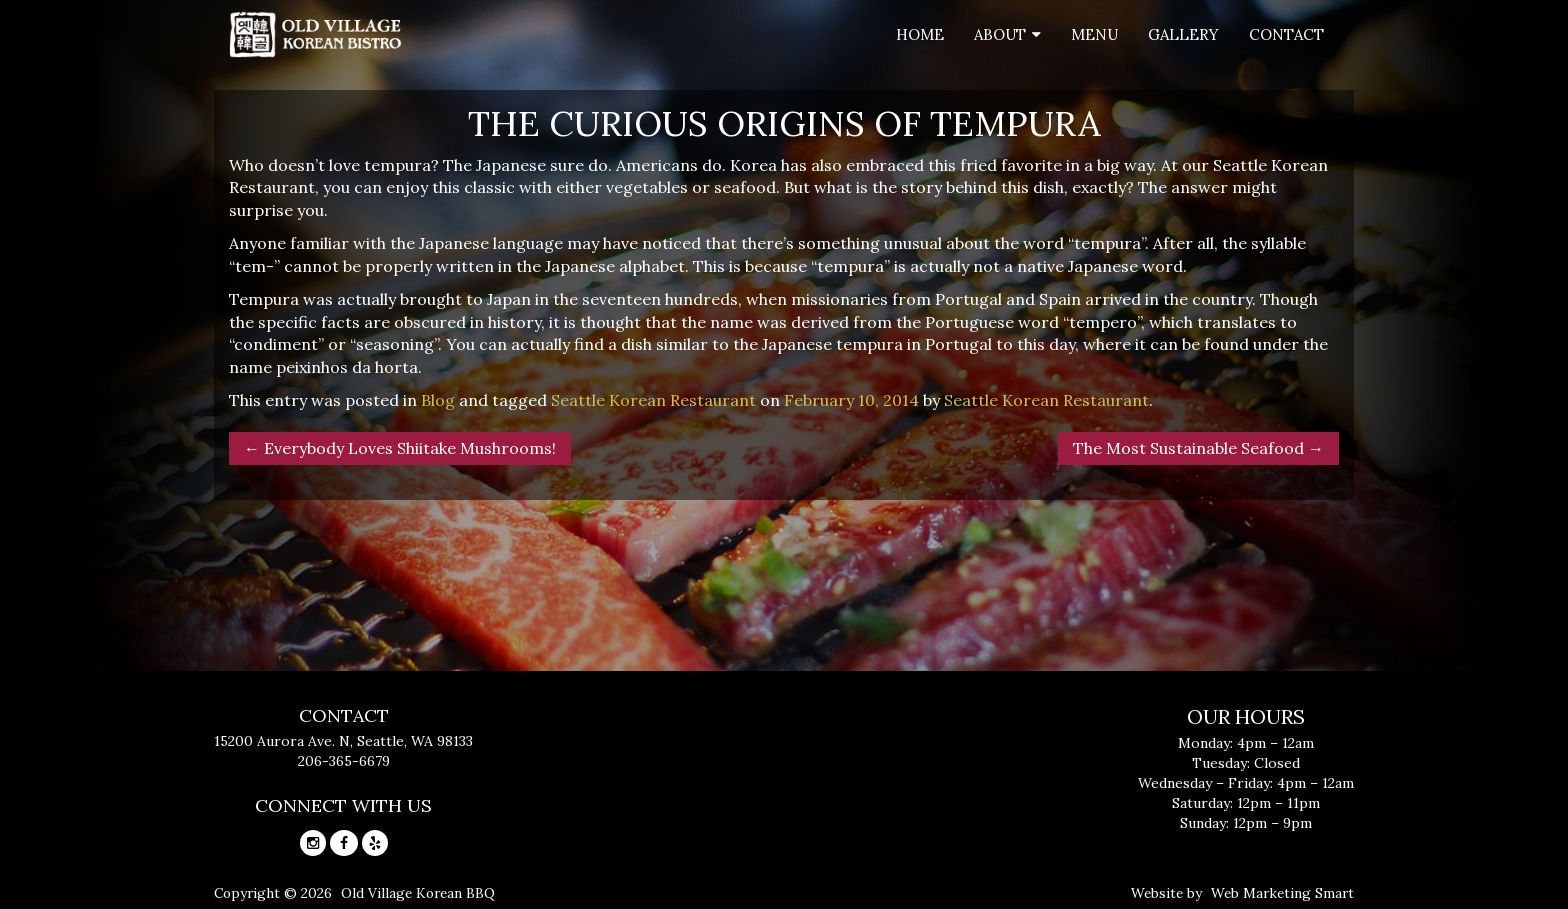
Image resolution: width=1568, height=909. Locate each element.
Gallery (1183, 34)
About (1000, 34)
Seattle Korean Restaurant (653, 400)
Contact (1286, 34)
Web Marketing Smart (1282, 893)
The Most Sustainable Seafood (1198, 448)
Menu (1094, 34)
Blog (438, 400)
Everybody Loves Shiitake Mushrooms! (400, 448)
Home (920, 34)
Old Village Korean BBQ (418, 893)
